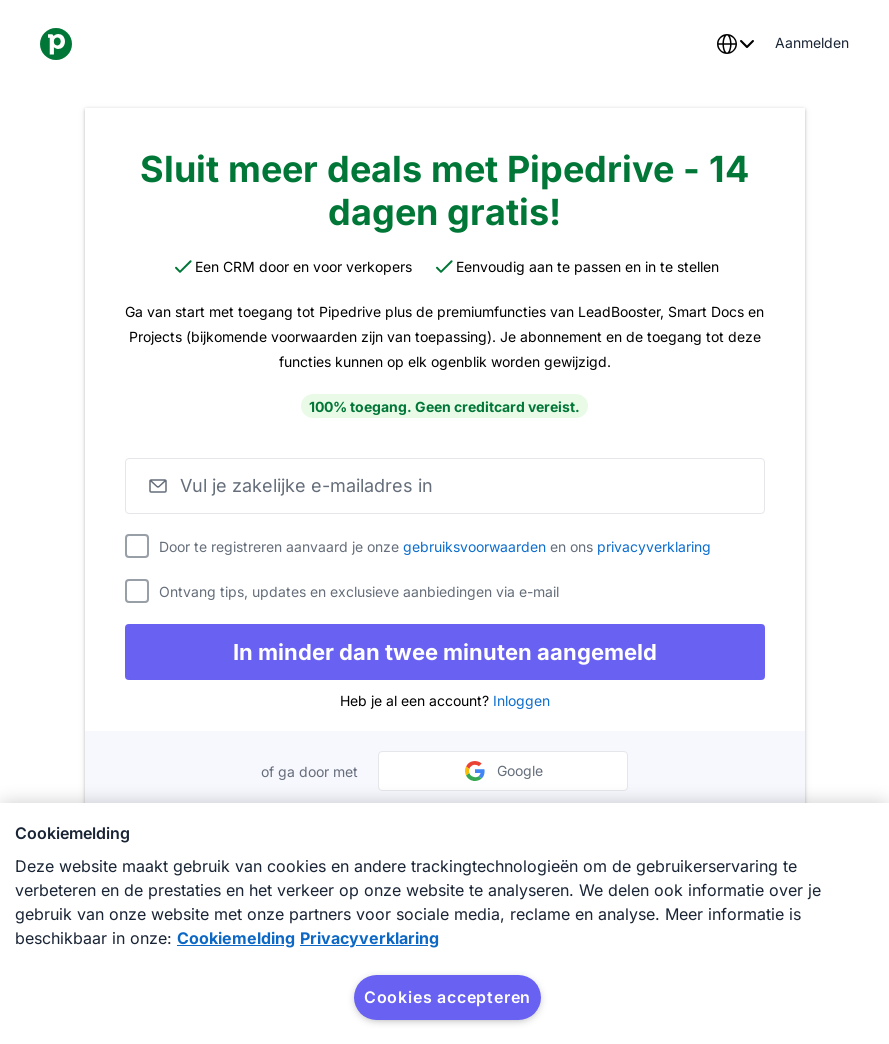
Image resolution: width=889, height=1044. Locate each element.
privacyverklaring (654, 546)
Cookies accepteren (447, 997)
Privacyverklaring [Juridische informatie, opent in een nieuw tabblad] (369, 938)
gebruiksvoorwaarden (474, 546)
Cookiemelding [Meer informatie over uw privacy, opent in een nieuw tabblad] (236, 938)
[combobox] (735, 44)
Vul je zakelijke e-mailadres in (306, 485)
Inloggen (521, 700)
